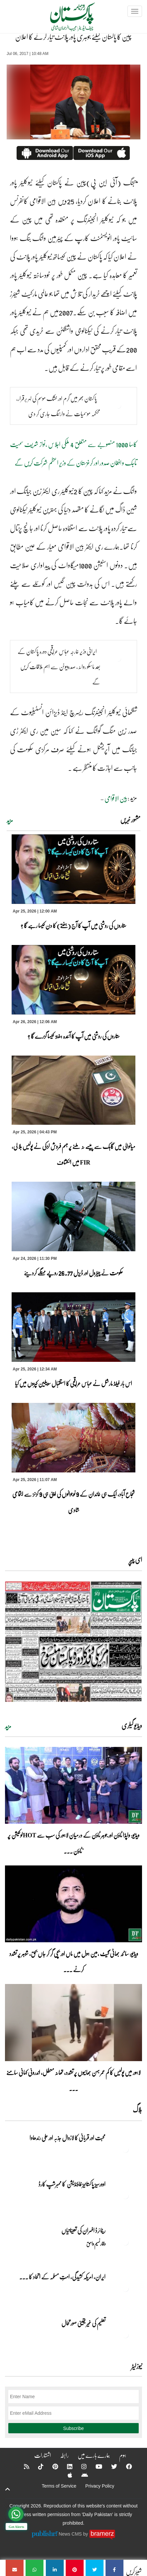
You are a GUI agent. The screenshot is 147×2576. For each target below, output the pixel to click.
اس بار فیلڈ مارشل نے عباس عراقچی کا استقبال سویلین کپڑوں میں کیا (73, 1383)
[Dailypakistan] (64, 19)
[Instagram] (80, 2466)
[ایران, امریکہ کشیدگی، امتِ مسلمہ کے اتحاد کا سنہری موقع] (125, 2288)
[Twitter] (110, 2466)
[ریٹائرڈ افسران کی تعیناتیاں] (125, 2242)
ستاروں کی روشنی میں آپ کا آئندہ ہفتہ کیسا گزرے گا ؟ (74, 1036)
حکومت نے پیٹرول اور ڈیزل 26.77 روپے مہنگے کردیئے (73, 1272)
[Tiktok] (36, 2466)
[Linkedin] (65, 2466)
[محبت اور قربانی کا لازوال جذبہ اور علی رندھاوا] (125, 2149)
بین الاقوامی (116, 798)
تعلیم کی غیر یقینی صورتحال (83, 2323)
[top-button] (7, 2489)
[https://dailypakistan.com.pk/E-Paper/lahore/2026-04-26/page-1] (73, 1641)
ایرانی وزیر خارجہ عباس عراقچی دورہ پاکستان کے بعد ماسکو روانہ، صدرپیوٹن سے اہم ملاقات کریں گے (59, 666)
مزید (10, 820)
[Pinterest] (51, 2466)
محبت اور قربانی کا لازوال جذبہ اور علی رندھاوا (67, 2137)
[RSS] (22, 2466)
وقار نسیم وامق (96, 2244)
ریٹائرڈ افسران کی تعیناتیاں (83, 2230)
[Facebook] (124, 2466)
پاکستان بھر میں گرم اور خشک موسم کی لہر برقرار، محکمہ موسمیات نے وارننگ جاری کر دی (58, 406)
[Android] (80, 2475)
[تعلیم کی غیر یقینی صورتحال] (125, 2334)
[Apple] (65, 2475)
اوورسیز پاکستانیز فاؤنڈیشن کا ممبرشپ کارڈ (71, 2184)
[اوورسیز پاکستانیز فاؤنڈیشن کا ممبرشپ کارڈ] (125, 2195)
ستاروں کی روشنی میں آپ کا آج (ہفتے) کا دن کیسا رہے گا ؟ (73, 925)
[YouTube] (94, 2466)
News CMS (71, 2534)
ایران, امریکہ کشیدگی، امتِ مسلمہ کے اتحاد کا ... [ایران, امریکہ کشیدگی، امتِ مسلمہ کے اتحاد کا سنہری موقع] (62, 2276)
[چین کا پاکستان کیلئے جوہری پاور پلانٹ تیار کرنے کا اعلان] (114, 2568)
